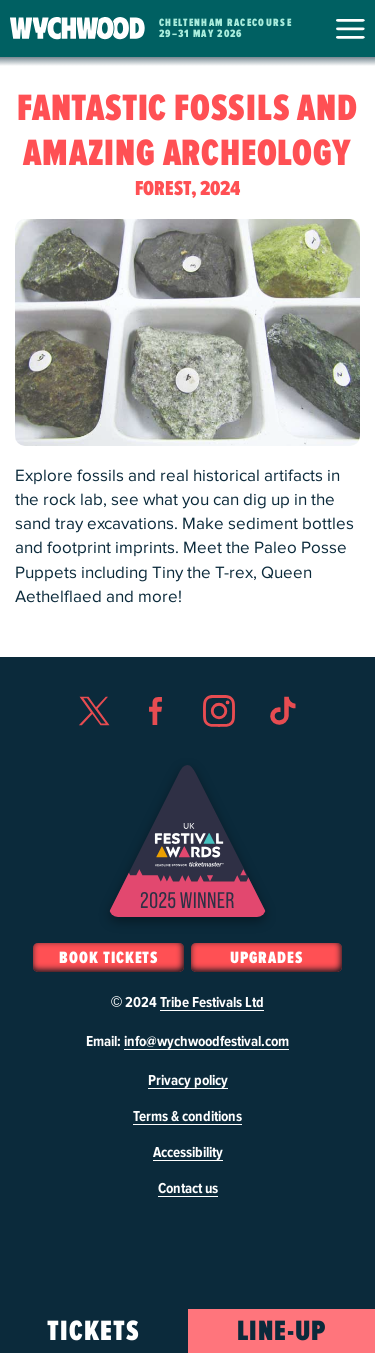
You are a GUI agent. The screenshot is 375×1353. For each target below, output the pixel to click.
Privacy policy (188, 1081)
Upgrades (266, 958)
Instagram (219, 747)
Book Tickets (108, 958)
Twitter (93, 747)
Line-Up (281, 1332)
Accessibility (188, 1153)
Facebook (156, 747)
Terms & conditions (187, 1117)
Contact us (188, 1189)
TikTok (282, 747)
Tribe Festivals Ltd (212, 1003)
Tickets (93, 1332)
